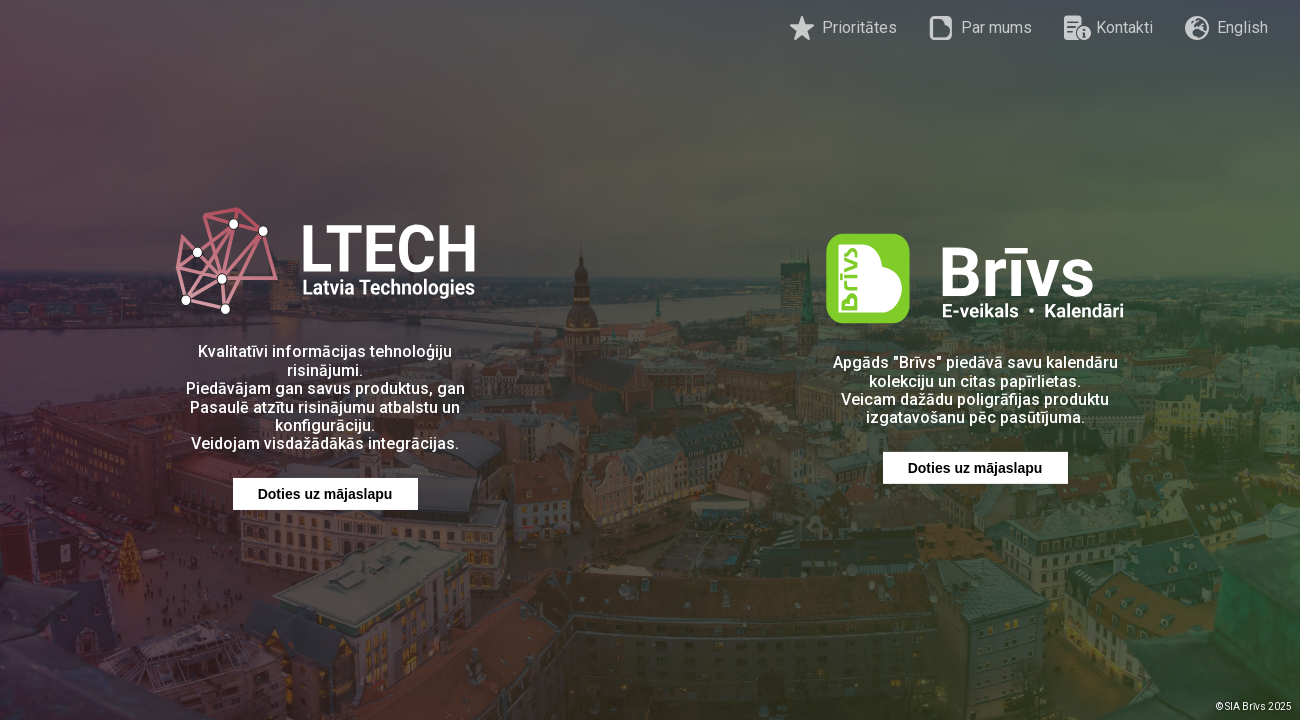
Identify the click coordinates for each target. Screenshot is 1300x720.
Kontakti (1108, 28)
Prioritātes (843, 28)
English (1226, 28)
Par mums (980, 28)
